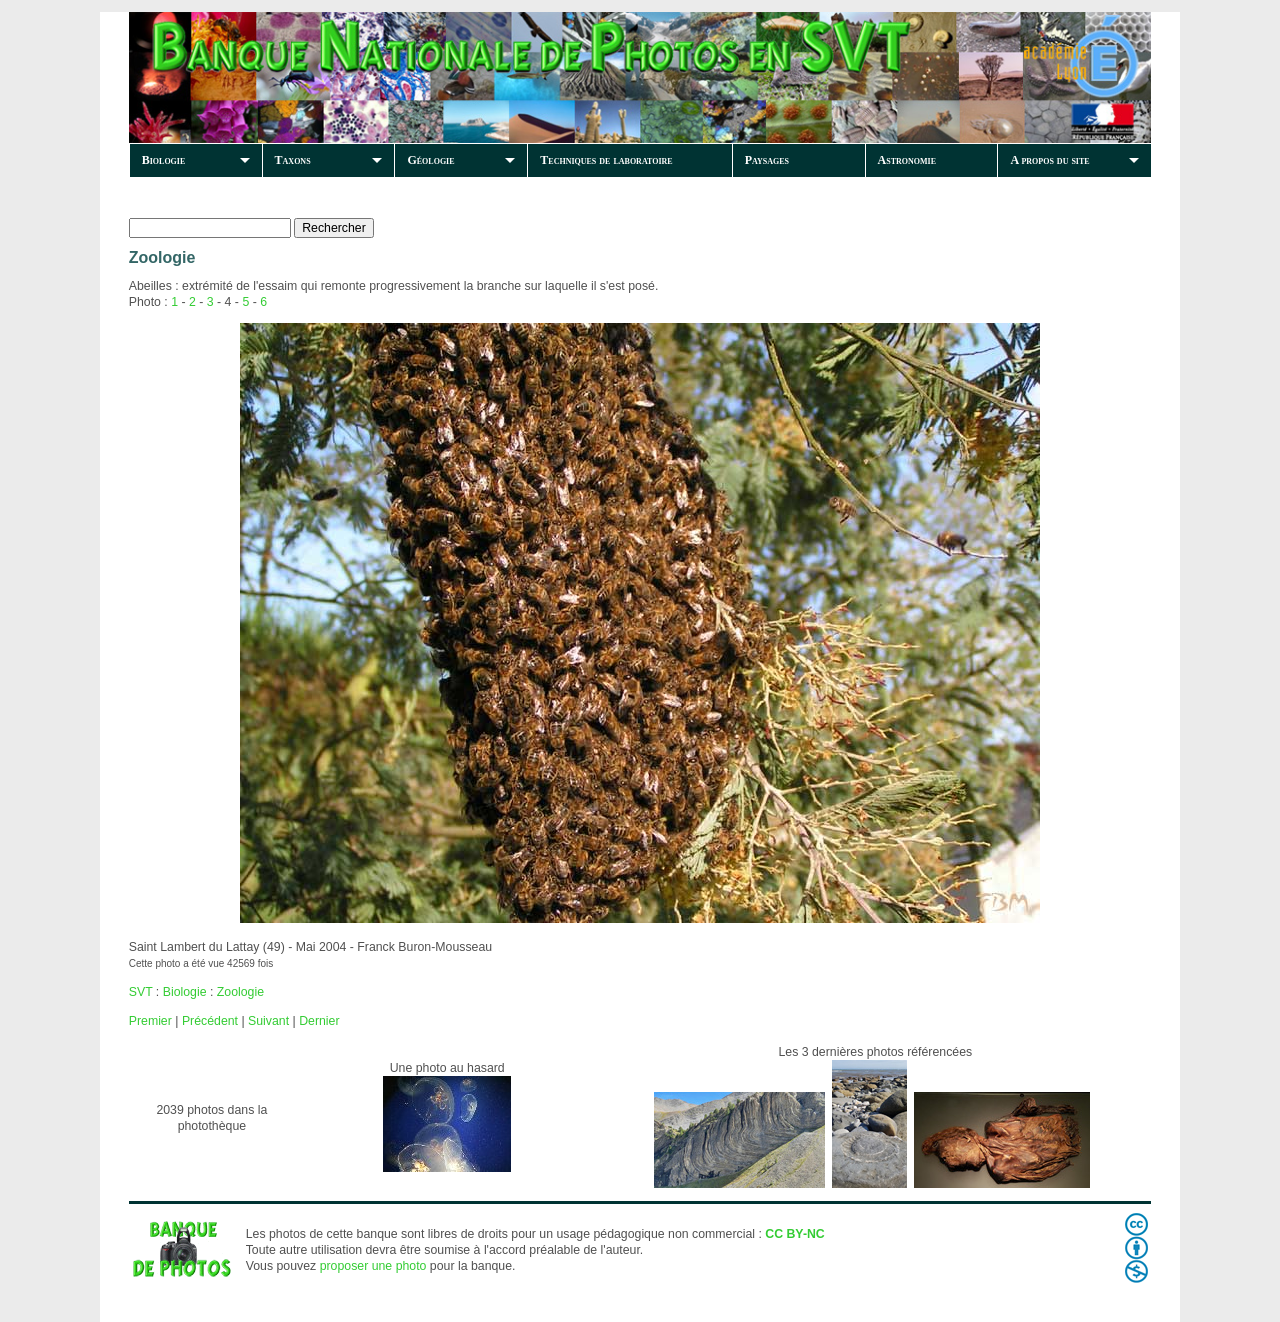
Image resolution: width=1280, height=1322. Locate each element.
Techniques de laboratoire (606, 160)
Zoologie (240, 992)
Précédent (210, 1021)
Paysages (767, 160)
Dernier (319, 1021)
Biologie (164, 160)
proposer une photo (373, 1266)
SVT (141, 992)
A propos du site (1049, 160)
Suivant (268, 1021)
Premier (150, 1021)
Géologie (430, 160)
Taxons (293, 160)
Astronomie (907, 160)
